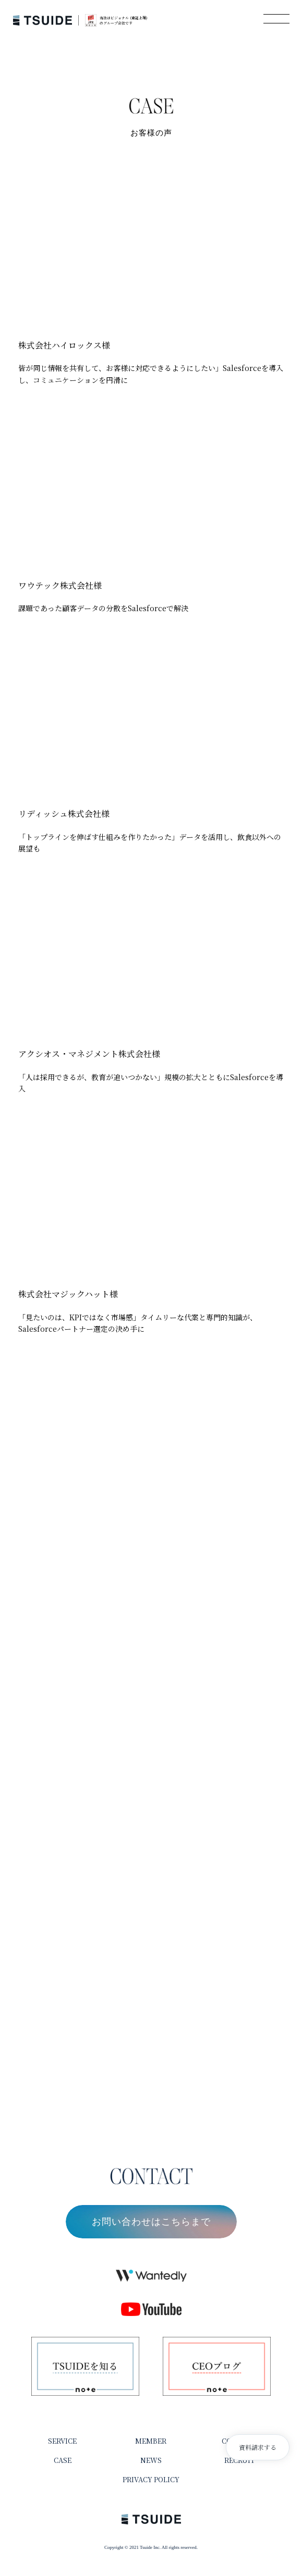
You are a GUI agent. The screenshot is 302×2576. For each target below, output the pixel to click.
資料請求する (257, 2447)
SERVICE (62, 2441)
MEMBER (150, 2441)
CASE (62, 2460)
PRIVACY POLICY (151, 2479)
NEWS (151, 2460)
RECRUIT (239, 2460)
